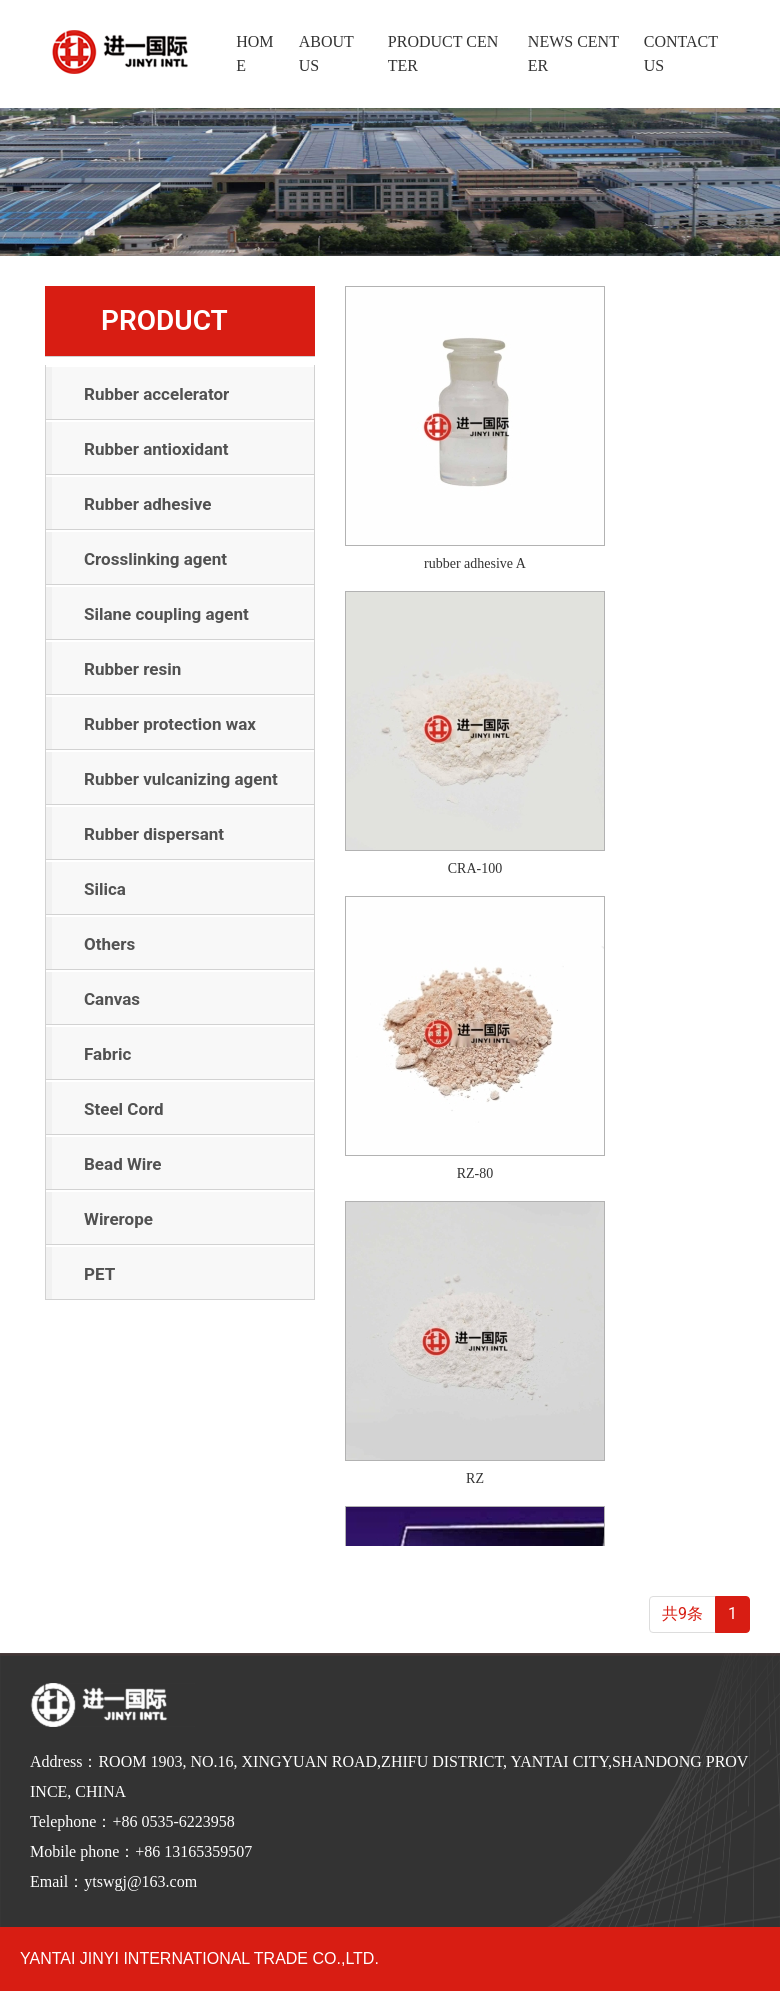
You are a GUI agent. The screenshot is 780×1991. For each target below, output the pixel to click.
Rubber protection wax (170, 724)
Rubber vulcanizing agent (181, 779)
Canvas (112, 999)
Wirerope (118, 1219)
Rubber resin (132, 669)
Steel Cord (124, 1109)
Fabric (107, 1054)
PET (99, 1274)
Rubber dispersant (154, 834)
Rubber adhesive (147, 504)
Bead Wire (123, 1164)
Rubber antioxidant (156, 449)
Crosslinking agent (155, 559)
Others (109, 944)
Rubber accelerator (156, 394)
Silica (105, 889)
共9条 (682, 1613)
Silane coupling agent (166, 614)
